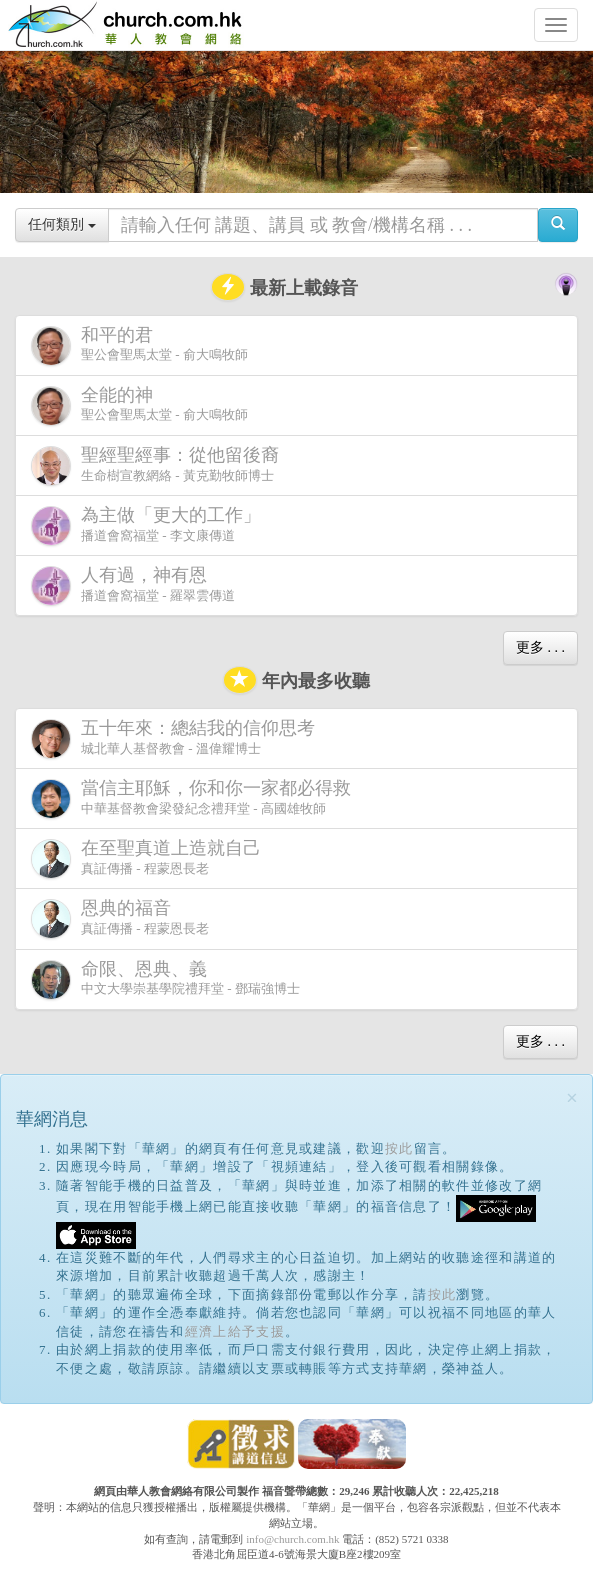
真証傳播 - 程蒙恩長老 (150, 858)
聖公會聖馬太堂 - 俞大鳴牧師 (139, 345)
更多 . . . (540, 647)
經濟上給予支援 (235, 1331)
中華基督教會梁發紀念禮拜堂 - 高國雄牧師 (195, 798)
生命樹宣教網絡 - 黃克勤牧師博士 (159, 465)
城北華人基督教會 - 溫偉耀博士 (177, 738)
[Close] (572, 1098)
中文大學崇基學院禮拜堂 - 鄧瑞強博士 (165, 979)
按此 (399, 1148)
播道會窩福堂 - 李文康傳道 (150, 525)
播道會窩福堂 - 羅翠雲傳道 (133, 585)
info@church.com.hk (292, 1539)
